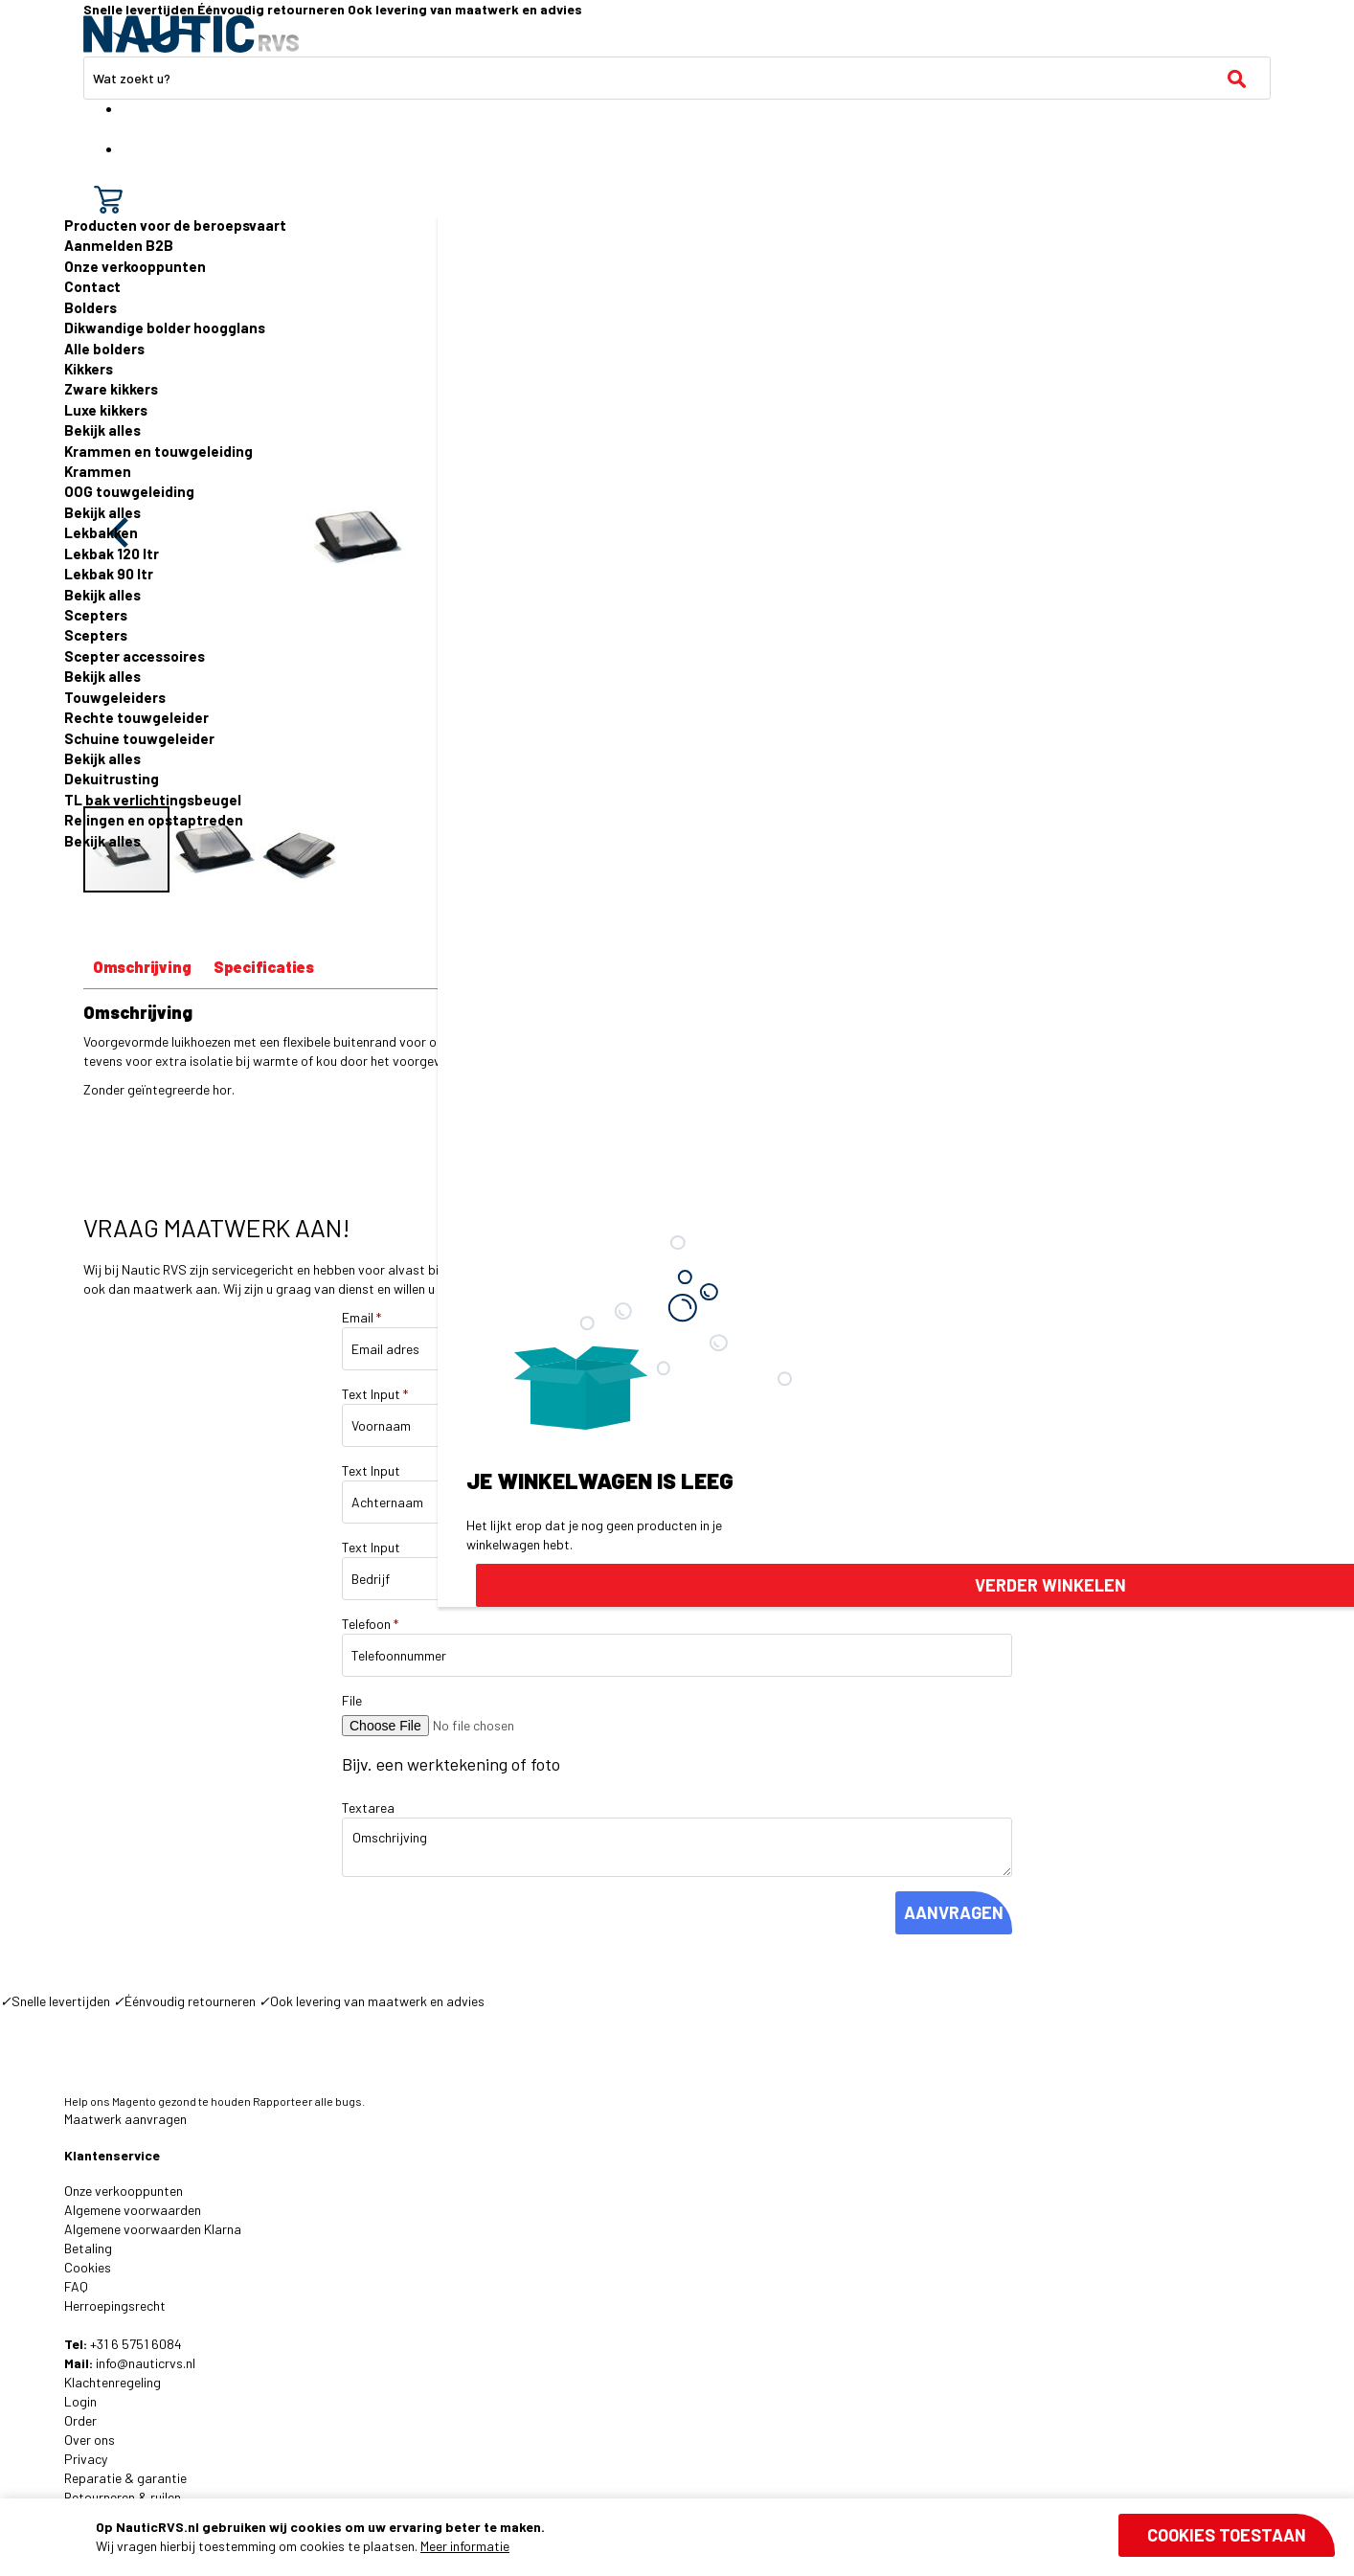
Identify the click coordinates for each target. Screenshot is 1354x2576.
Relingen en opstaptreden (153, 819)
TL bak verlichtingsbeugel (152, 799)
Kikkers (88, 368)
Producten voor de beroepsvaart (175, 225)
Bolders (90, 307)
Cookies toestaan (1226, 2534)
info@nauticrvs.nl (145, 2363)
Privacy (85, 2459)
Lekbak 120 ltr (111, 553)
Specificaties (264, 967)
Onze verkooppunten (135, 266)
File (352, 1700)
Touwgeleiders (115, 697)
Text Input (375, 1394)
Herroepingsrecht (115, 2305)
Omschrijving (142, 967)
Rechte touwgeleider (136, 717)
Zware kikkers (111, 388)
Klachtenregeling (112, 2382)
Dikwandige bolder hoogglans (164, 327)
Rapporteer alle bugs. (309, 2101)
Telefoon (370, 1624)
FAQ (76, 2286)
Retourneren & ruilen (122, 2497)
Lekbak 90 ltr (108, 573)
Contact (92, 286)
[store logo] (191, 34)
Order (80, 2420)
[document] (715, 2537)
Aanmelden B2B (118, 245)
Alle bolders (104, 348)
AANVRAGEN (954, 1912)
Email (361, 1317)
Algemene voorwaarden (132, 2210)
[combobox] (677, 78)
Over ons (89, 2439)
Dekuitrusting (111, 778)
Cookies (87, 2267)
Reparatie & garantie (125, 2478)
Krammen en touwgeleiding (158, 451)
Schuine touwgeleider (139, 738)
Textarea (368, 1807)
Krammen (97, 471)
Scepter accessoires (134, 656)
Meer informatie (464, 2546)
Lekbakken (101, 532)
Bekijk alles (102, 430)
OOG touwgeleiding (129, 491)
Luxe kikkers (105, 409)
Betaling (88, 2248)
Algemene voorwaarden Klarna (152, 2229)
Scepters (95, 614)
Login (80, 2401)
